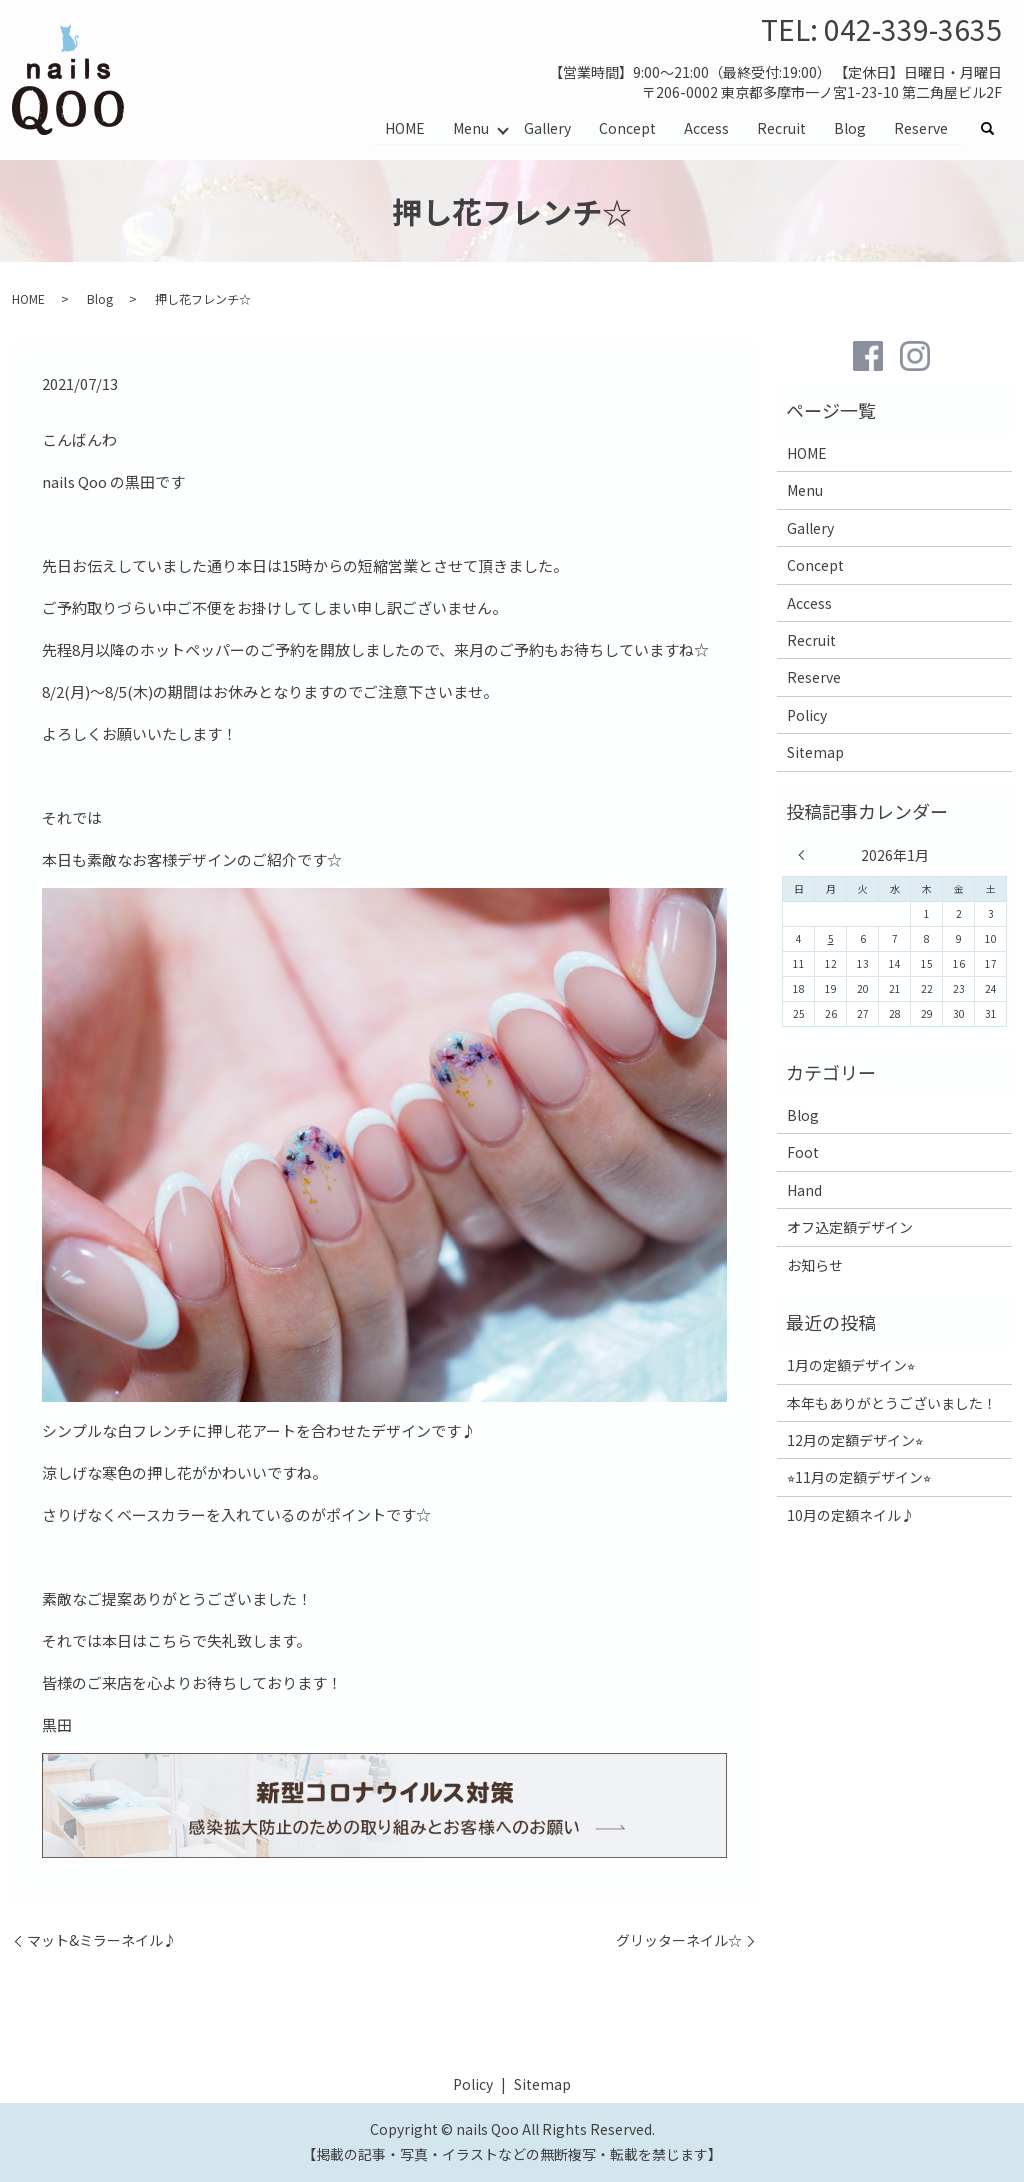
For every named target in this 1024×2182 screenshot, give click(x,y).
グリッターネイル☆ (679, 1940)
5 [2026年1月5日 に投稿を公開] (831, 938)
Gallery (547, 128)
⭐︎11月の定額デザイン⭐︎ (859, 1477)
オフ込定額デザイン (850, 1227)
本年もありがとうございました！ (892, 1403)
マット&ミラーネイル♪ (102, 1940)
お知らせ (815, 1265)
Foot (803, 1152)
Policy (807, 715)
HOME (405, 128)
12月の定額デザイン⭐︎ (855, 1440)
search (995, 129)
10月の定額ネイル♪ (851, 1515)
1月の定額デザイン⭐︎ (851, 1365)
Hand (804, 1190)
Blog (850, 128)
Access (706, 128)
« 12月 (806, 855)
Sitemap (815, 752)
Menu (471, 128)
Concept (627, 128)
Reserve (921, 128)
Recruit (781, 128)
